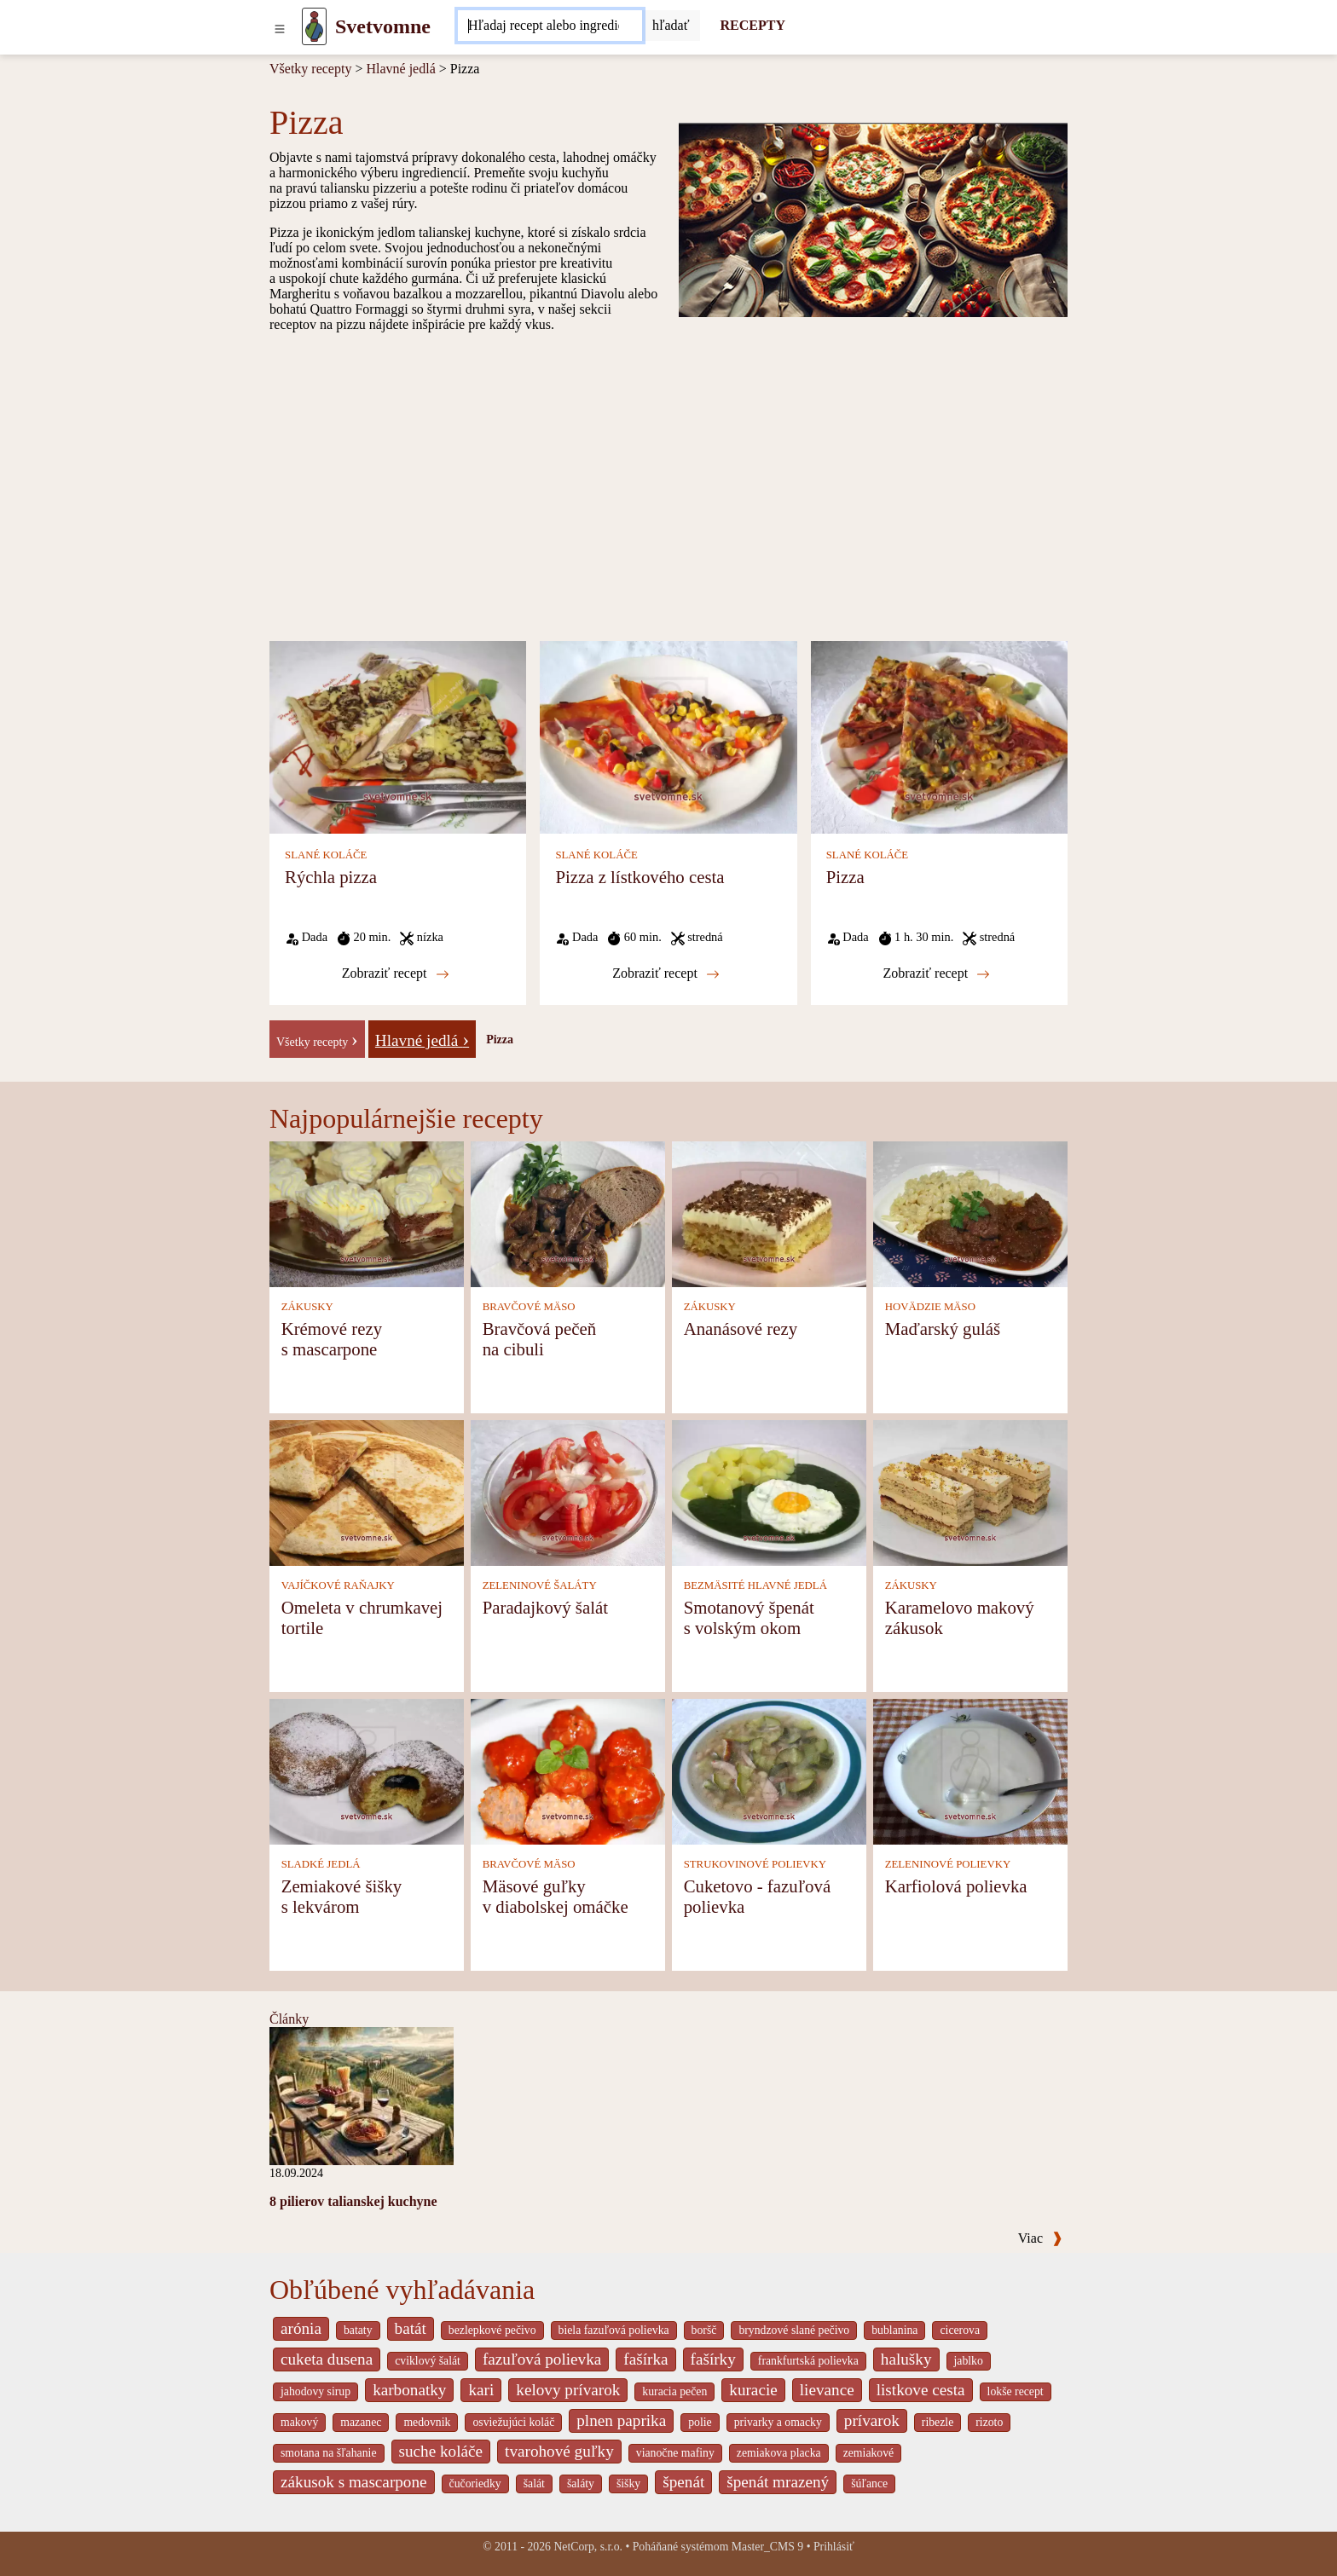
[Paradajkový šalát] (568, 1492)
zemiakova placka (779, 2452)
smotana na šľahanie (329, 2452)
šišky (628, 2483)
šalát (534, 2483)
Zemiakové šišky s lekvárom (341, 1896)
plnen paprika (621, 2420)
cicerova (960, 2330)
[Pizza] (939, 736)
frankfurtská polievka (808, 2360)
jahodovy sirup (315, 2391)
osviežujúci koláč (513, 2422)
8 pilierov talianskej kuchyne (353, 2201)
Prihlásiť (833, 2546)
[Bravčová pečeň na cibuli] (568, 1213)
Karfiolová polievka (956, 1886)
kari (481, 2390)
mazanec (360, 2422)
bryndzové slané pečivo (793, 2330)
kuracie (753, 2390)
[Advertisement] (668, 486)
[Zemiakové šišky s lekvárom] (366, 1771)
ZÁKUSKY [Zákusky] (307, 1307)
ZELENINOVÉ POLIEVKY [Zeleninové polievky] (948, 1864)
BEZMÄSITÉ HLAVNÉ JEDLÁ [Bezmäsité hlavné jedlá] (755, 1585)
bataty (358, 2330)
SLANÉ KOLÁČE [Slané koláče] (326, 855)
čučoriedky (475, 2483)
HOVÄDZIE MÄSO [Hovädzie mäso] (930, 1307)
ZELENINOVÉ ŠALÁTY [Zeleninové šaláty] (540, 1585)
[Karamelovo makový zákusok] (970, 1492)
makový (299, 2422)
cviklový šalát (427, 2360)
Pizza (845, 877)
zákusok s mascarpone (354, 2482)
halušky (906, 2359)
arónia (301, 2328)
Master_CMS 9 (767, 2546)
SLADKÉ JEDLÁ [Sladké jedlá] (321, 1864)
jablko (968, 2360)
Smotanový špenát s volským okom (749, 1617)
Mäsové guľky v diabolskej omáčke (555, 1896)
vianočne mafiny (675, 2452)
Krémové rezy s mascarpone (331, 1339)
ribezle (937, 2422)
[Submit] (671, 25)
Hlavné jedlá (400, 68)
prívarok (872, 2420)
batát (410, 2328)
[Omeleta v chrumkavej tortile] (366, 1492)
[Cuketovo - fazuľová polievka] (769, 1771)
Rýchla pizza (331, 877)
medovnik (426, 2422)
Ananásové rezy (740, 1328)
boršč (704, 2330)
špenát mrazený (777, 2482)
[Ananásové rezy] (769, 1213)
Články (289, 2019)
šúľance (869, 2483)
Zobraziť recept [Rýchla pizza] (395, 973)
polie (700, 2422)
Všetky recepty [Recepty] (310, 68)
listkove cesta (921, 2390)
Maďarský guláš (942, 1328)
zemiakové (868, 2452)
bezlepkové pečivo (492, 2330)
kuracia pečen (674, 2391)
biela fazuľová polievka (614, 2330)
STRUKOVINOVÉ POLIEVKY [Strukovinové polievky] (755, 1864)
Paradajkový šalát (545, 1607)
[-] (317, 1038)
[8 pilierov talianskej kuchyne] (361, 2095)
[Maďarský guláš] (970, 1213)
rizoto (989, 2422)
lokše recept (1015, 2391)
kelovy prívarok (568, 2390)
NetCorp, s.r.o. (587, 2546)
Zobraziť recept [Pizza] (936, 973)
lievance (827, 2390)
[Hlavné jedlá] (422, 1038)
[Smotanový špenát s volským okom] (769, 1492)
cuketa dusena (327, 2359)
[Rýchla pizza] (397, 736)
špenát (683, 2482)
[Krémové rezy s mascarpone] (366, 1213)
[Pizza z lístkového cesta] (668, 736)
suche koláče (441, 2451)
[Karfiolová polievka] (970, 1771)
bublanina (894, 2330)
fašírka (645, 2359)
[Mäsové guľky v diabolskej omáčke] (568, 1771)
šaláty (580, 2483)
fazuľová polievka (542, 2359)
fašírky (713, 2359)
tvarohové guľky (559, 2451)
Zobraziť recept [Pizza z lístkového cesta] (666, 973)
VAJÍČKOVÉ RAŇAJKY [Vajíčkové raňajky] (338, 1585)
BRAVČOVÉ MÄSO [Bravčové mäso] (529, 1307)
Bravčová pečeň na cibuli (539, 1339)
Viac (1040, 2238)
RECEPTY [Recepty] (753, 25)
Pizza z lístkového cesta (639, 877)
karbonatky (409, 2390)
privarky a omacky (778, 2422)
